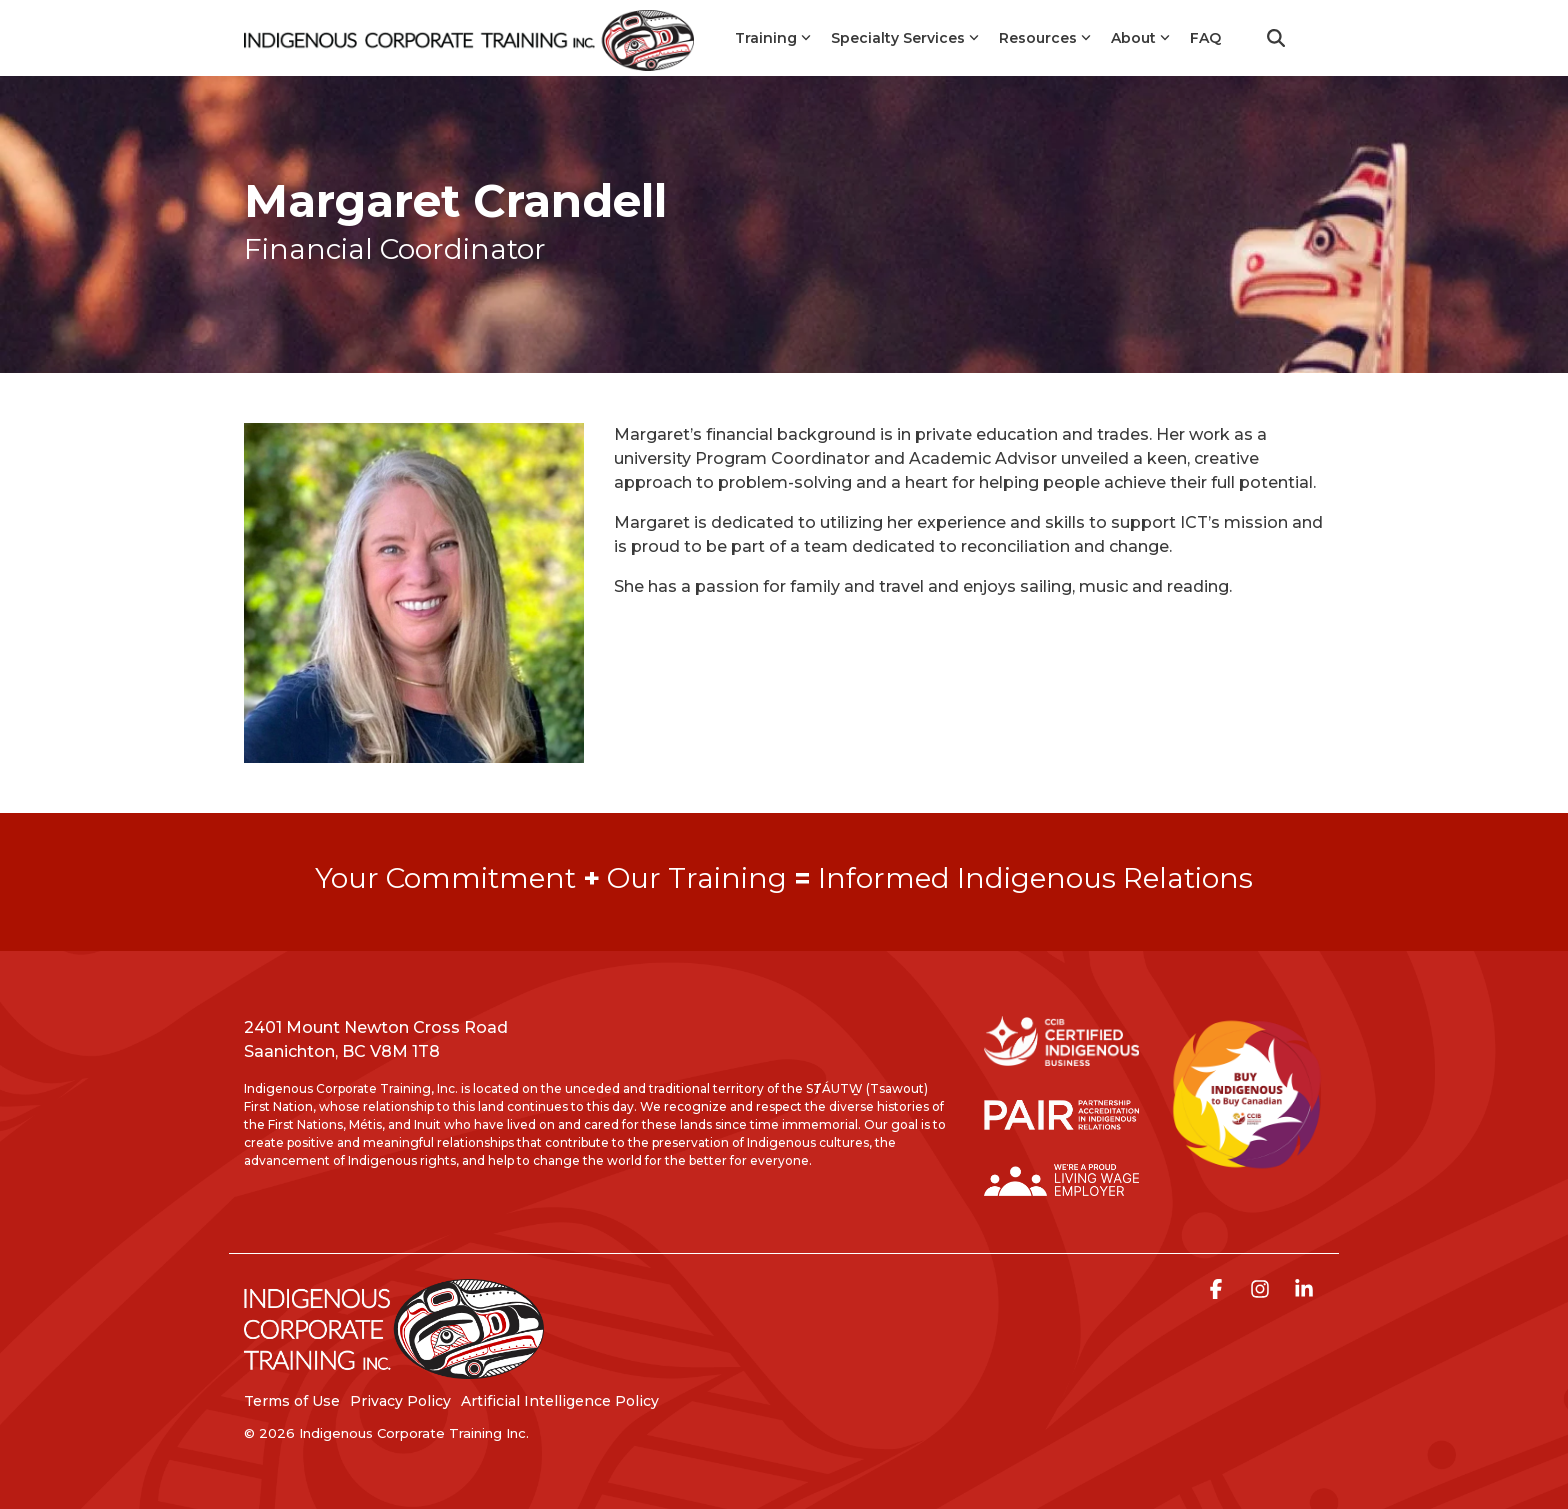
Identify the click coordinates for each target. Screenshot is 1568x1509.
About (1140, 38)
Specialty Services (905, 38)
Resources (1045, 38)
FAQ (1205, 38)
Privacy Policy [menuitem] (400, 1401)
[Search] (1276, 38)
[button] (1218, 1290)
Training (773, 38)
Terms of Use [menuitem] (292, 1401)
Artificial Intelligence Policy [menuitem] (560, 1401)
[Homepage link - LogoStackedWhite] (394, 1370)
